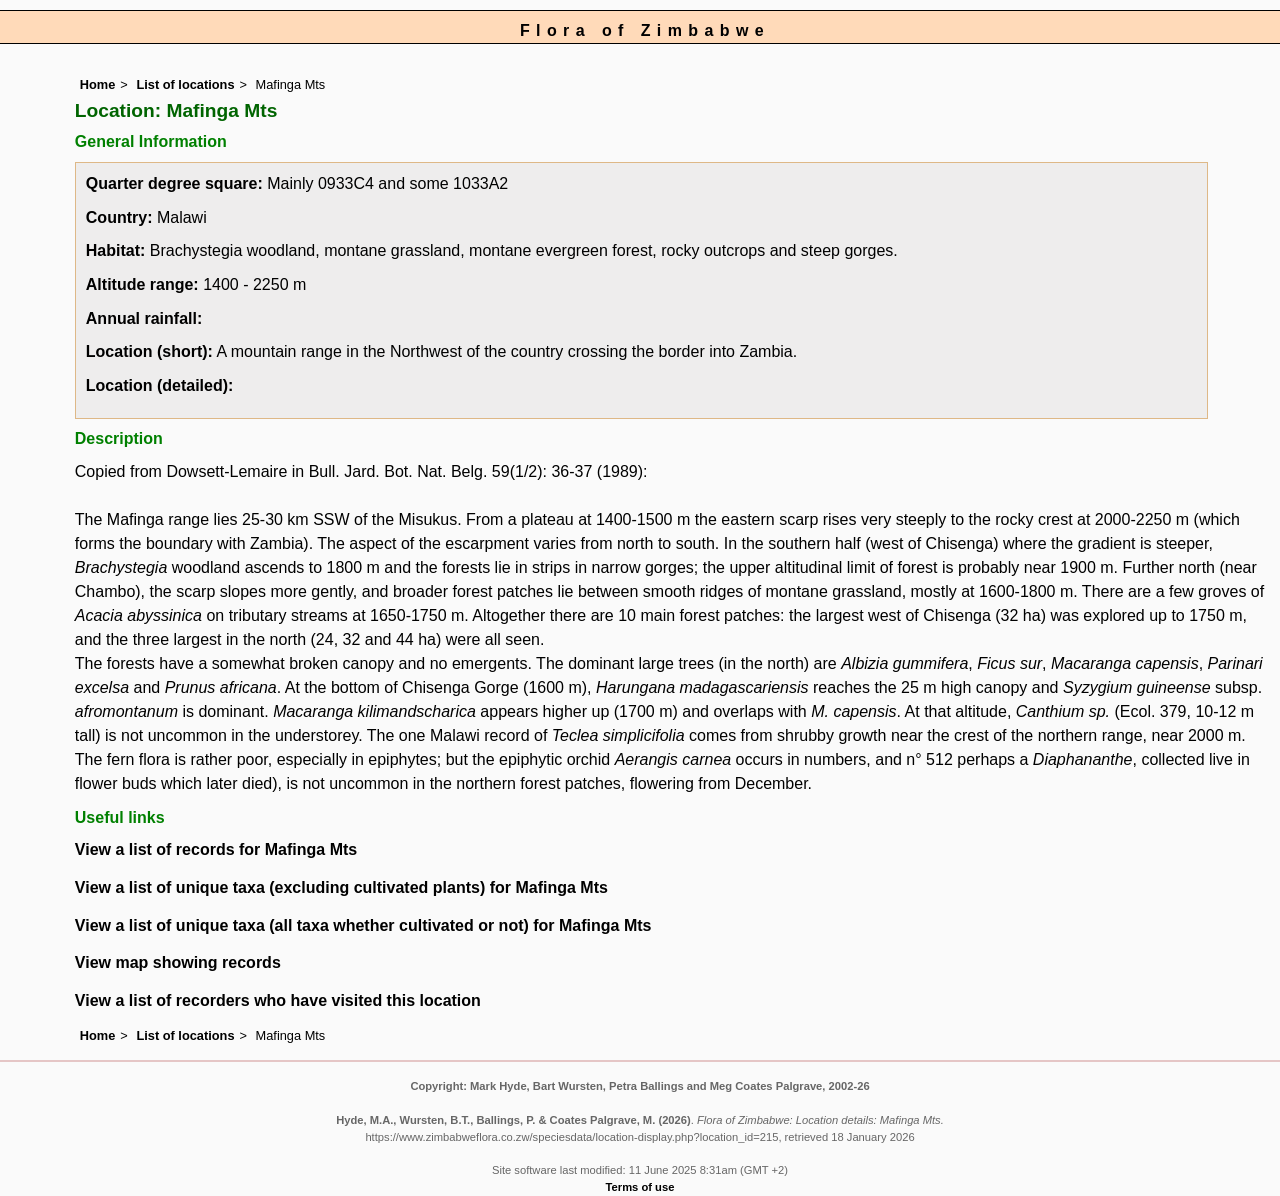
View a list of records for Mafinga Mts (216, 849)
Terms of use (640, 1187)
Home (98, 84)
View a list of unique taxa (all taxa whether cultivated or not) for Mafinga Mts (363, 925)
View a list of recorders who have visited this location (278, 1000)
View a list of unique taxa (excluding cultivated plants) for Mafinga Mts (341, 887)
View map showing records (178, 962)
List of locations (185, 84)
